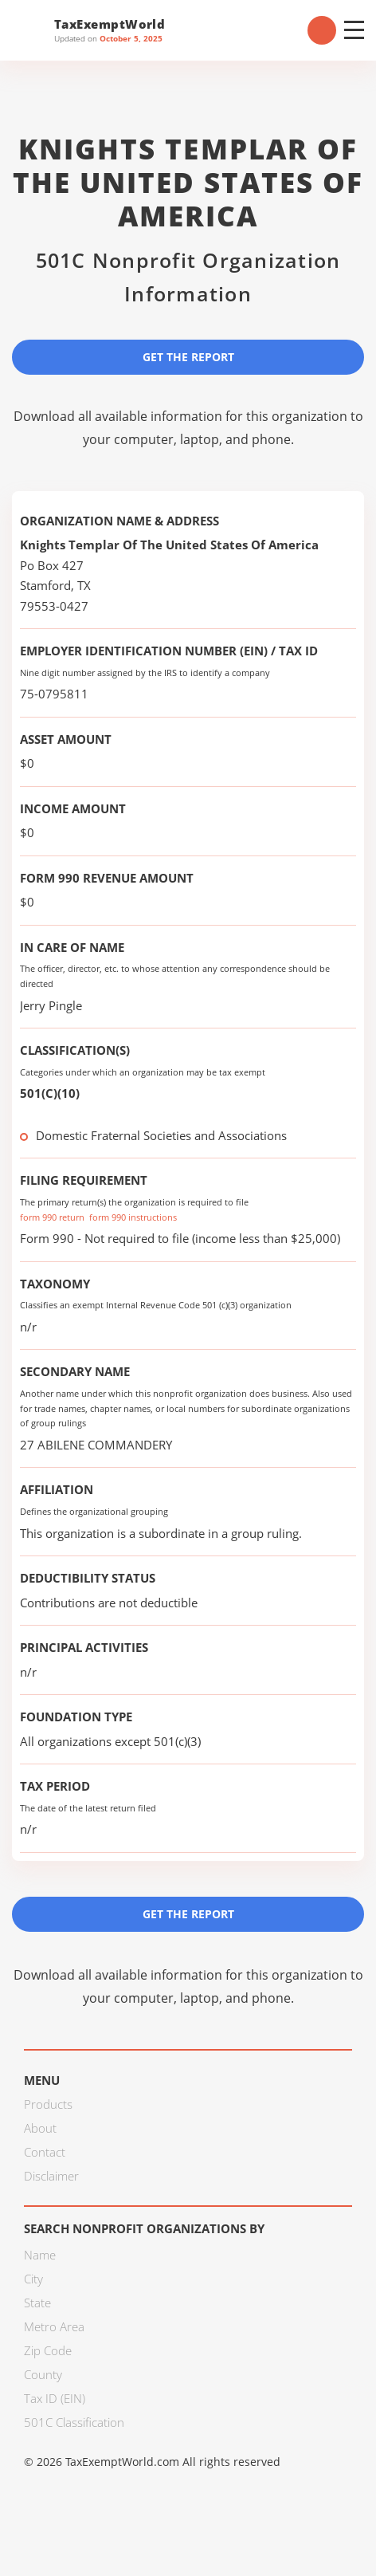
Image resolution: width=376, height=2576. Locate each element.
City (33, 2279)
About (40, 2128)
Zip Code (48, 2350)
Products (48, 2104)
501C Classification (74, 2422)
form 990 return (52, 1217)
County (43, 2374)
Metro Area (54, 2326)
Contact (44, 2152)
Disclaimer (51, 2176)
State (37, 2303)
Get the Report (188, 356)
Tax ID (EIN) (54, 2398)
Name (40, 2255)
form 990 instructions (133, 1217)
